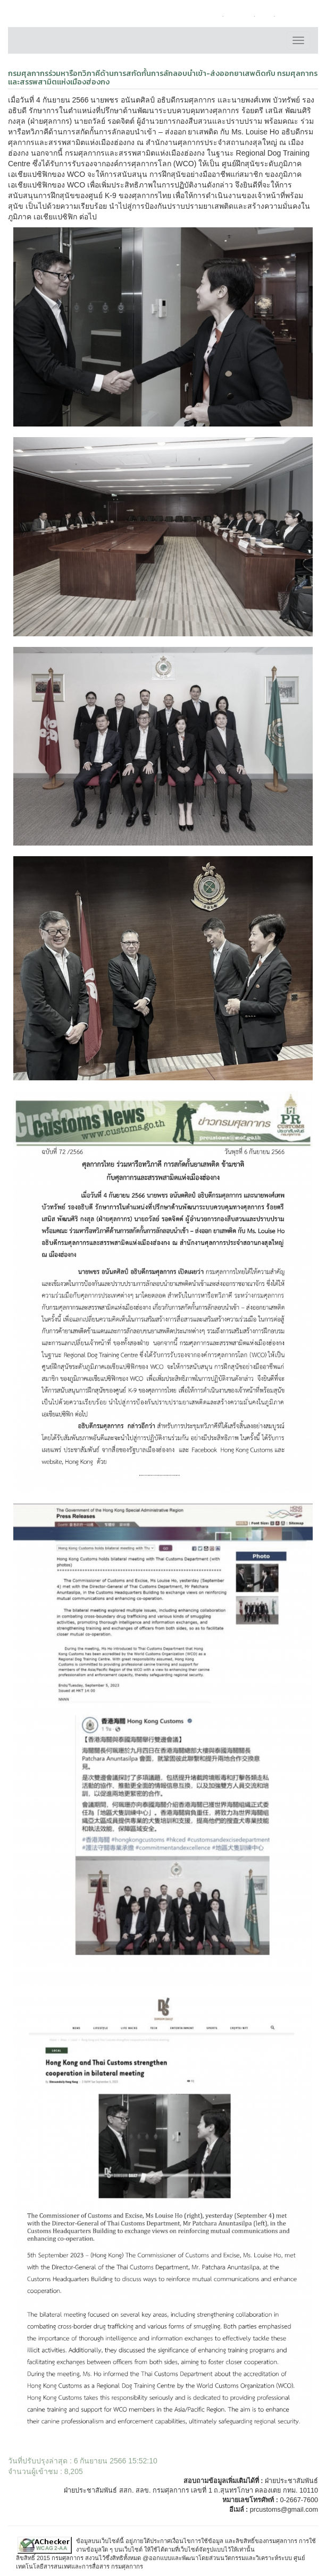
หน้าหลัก (207, 16)
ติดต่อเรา (238, 16)
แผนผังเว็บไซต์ (297, 16)
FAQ (264, 16)
